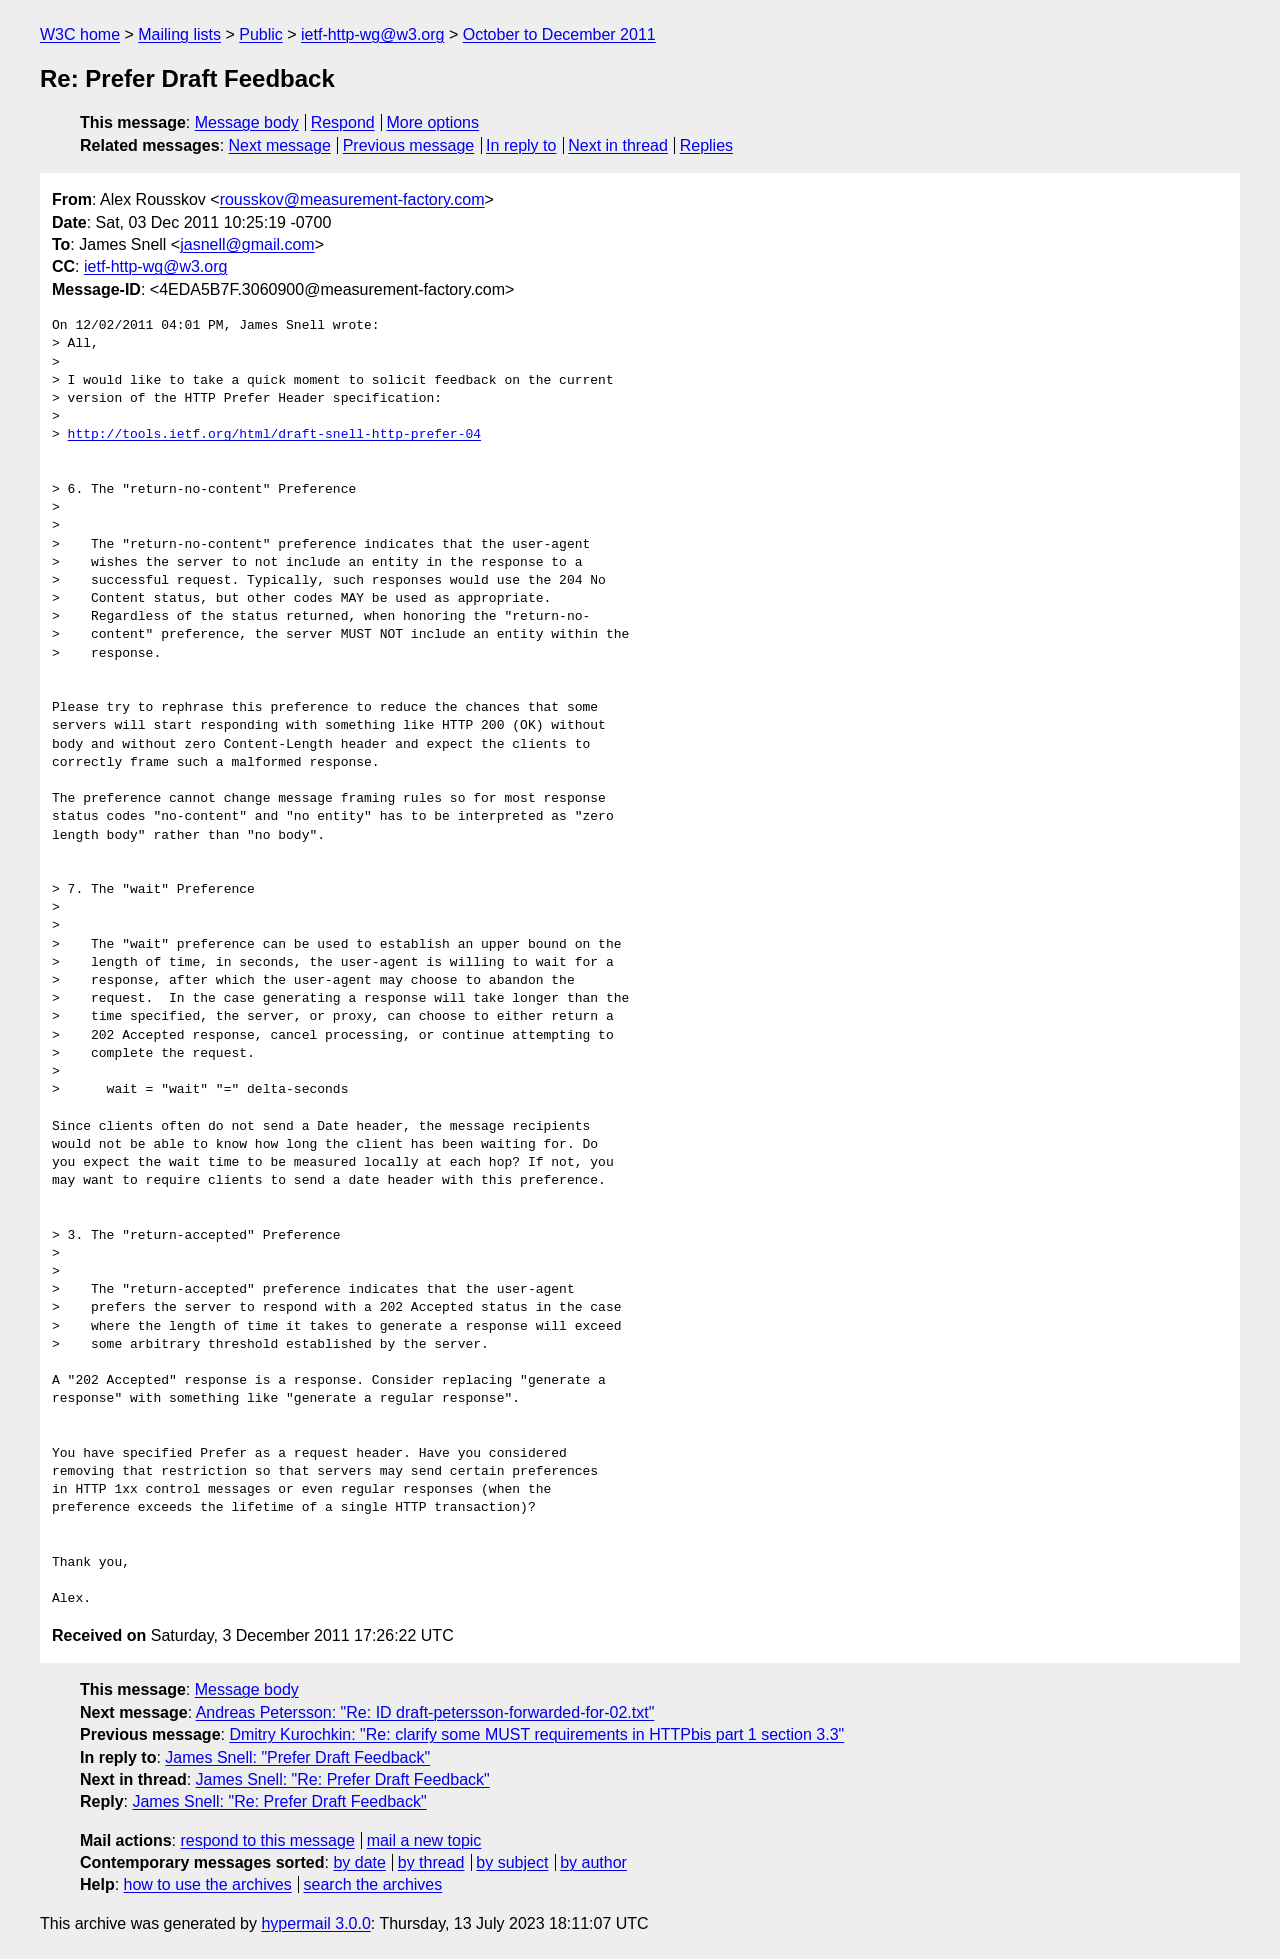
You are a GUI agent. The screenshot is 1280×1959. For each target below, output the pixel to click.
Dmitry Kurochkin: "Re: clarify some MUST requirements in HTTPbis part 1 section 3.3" (536, 1734)
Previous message (409, 145)
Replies (706, 145)
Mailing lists (179, 34)
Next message (280, 145)
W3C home (80, 34)
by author (593, 1862)
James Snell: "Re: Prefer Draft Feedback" (343, 1779)
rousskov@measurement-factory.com (352, 199)
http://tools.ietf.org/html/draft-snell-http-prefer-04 (274, 435)
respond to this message (267, 1840)
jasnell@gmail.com (247, 244)
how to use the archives (208, 1884)
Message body (247, 122)
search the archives (373, 1884)
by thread (431, 1862)
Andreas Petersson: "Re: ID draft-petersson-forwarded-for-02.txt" (425, 1712)
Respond (343, 122)
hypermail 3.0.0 (315, 1923)
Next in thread (618, 145)
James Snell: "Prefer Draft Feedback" (297, 1757)
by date (359, 1862)
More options (433, 122)
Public (261, 34)
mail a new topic (424, 1840)
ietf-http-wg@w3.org (372, 34)
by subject (512, 1862)
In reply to (521, 145)
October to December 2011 (559, 34)
